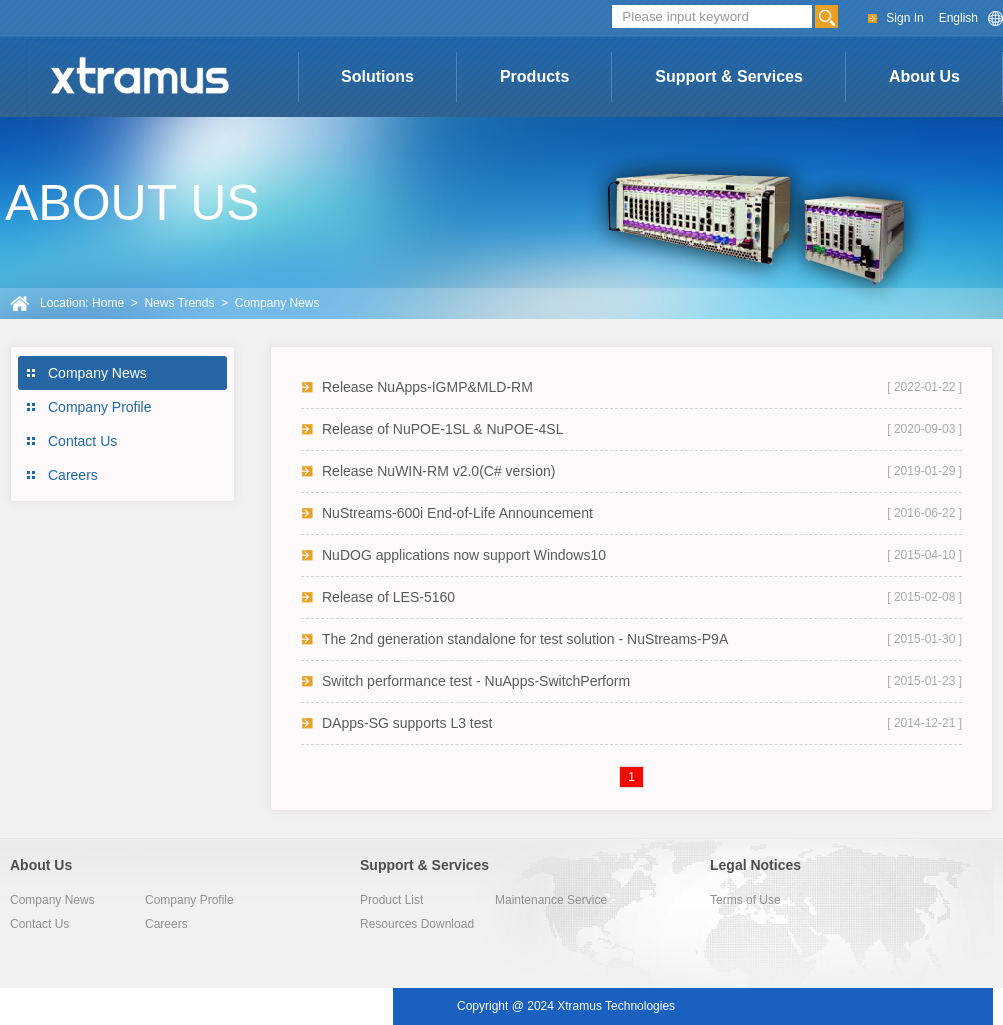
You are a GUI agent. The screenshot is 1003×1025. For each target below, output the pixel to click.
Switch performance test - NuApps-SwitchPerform (476, 681)
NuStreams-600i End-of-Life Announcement (457, 513)
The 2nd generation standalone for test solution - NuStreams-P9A (525, 639)
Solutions (377, 76)
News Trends (179, 303)
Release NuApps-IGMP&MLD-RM (427, 387)
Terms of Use (745, 900)
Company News (97, 373)
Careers (73, 475)
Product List (391, 900)
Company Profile (100, 407)
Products (534, 76)
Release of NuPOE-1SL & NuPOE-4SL (443, 429)
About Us (924, 76)
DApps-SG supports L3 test (407, 723)
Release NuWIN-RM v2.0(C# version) (438, 471)
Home (108, 303)
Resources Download (417, 924)
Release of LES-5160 (388, 597)
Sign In (904, 18)
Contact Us (82, 441)
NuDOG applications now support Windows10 (464, 555)
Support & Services (729, 76)
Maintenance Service (551, 900)
